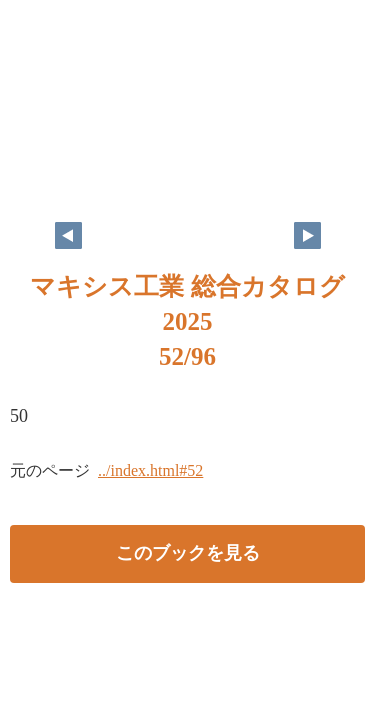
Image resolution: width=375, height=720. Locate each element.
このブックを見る (188, 553)
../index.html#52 (150, 470)
